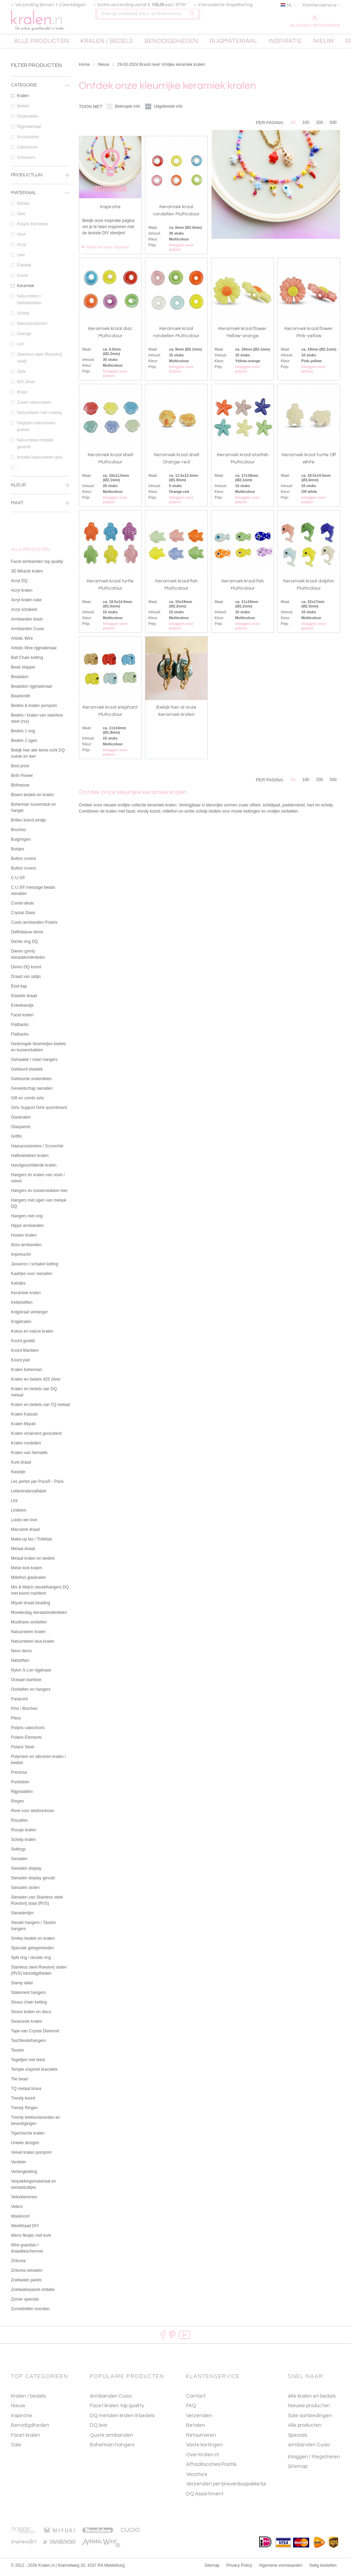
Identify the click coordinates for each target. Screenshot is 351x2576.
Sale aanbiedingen (310, 2418)
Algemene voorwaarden (280, 2568)
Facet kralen (25, 2438)
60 (293, 125)
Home (84, 67)
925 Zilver (43, 384)
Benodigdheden (30, 2428)
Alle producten (305, 2428)
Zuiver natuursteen (43, 405)
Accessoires (43, 140)
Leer (43, 258)
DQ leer (99, 2428)
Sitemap (297, 2469)
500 (333, 125)
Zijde (43, 374)
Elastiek (43, 268)
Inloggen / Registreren (315, 21)
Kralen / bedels (28, 2399)
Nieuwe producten (309, 2409)
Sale (16, 2448)
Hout (43, 237)
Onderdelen (43, 119)
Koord (43, 278)
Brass (43, 395)
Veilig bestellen (323, 2568)
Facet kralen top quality (117, 2409)
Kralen (43, 98)
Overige (43, 336)
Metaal (43, 206)
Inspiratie (21, 2418)
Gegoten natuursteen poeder (43, 430)
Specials (297, 2438)
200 (319, 125)
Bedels (43, 109)
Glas (43, 216)
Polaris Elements (43, 227)
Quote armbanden (111, 2438)
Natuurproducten (43, 326)
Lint (43, 347)
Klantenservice (320, 5)
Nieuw (103, 67)
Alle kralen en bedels (312, 2399)
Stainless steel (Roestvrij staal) (43, 361)
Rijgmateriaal (43, 129)
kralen (40, 20)
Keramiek (43, 288)
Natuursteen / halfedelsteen (43, 303)
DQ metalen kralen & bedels (122, 2418)
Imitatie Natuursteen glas (43, 460)
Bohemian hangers (112, 2448)
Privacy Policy (239, 2568)
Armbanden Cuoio (111, 2399)
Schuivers (43, 160)
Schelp (43, 316)
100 (305, 125)
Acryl (43, 247)
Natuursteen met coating (43, 415)
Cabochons (43, 150)
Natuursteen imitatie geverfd (43, 447)
